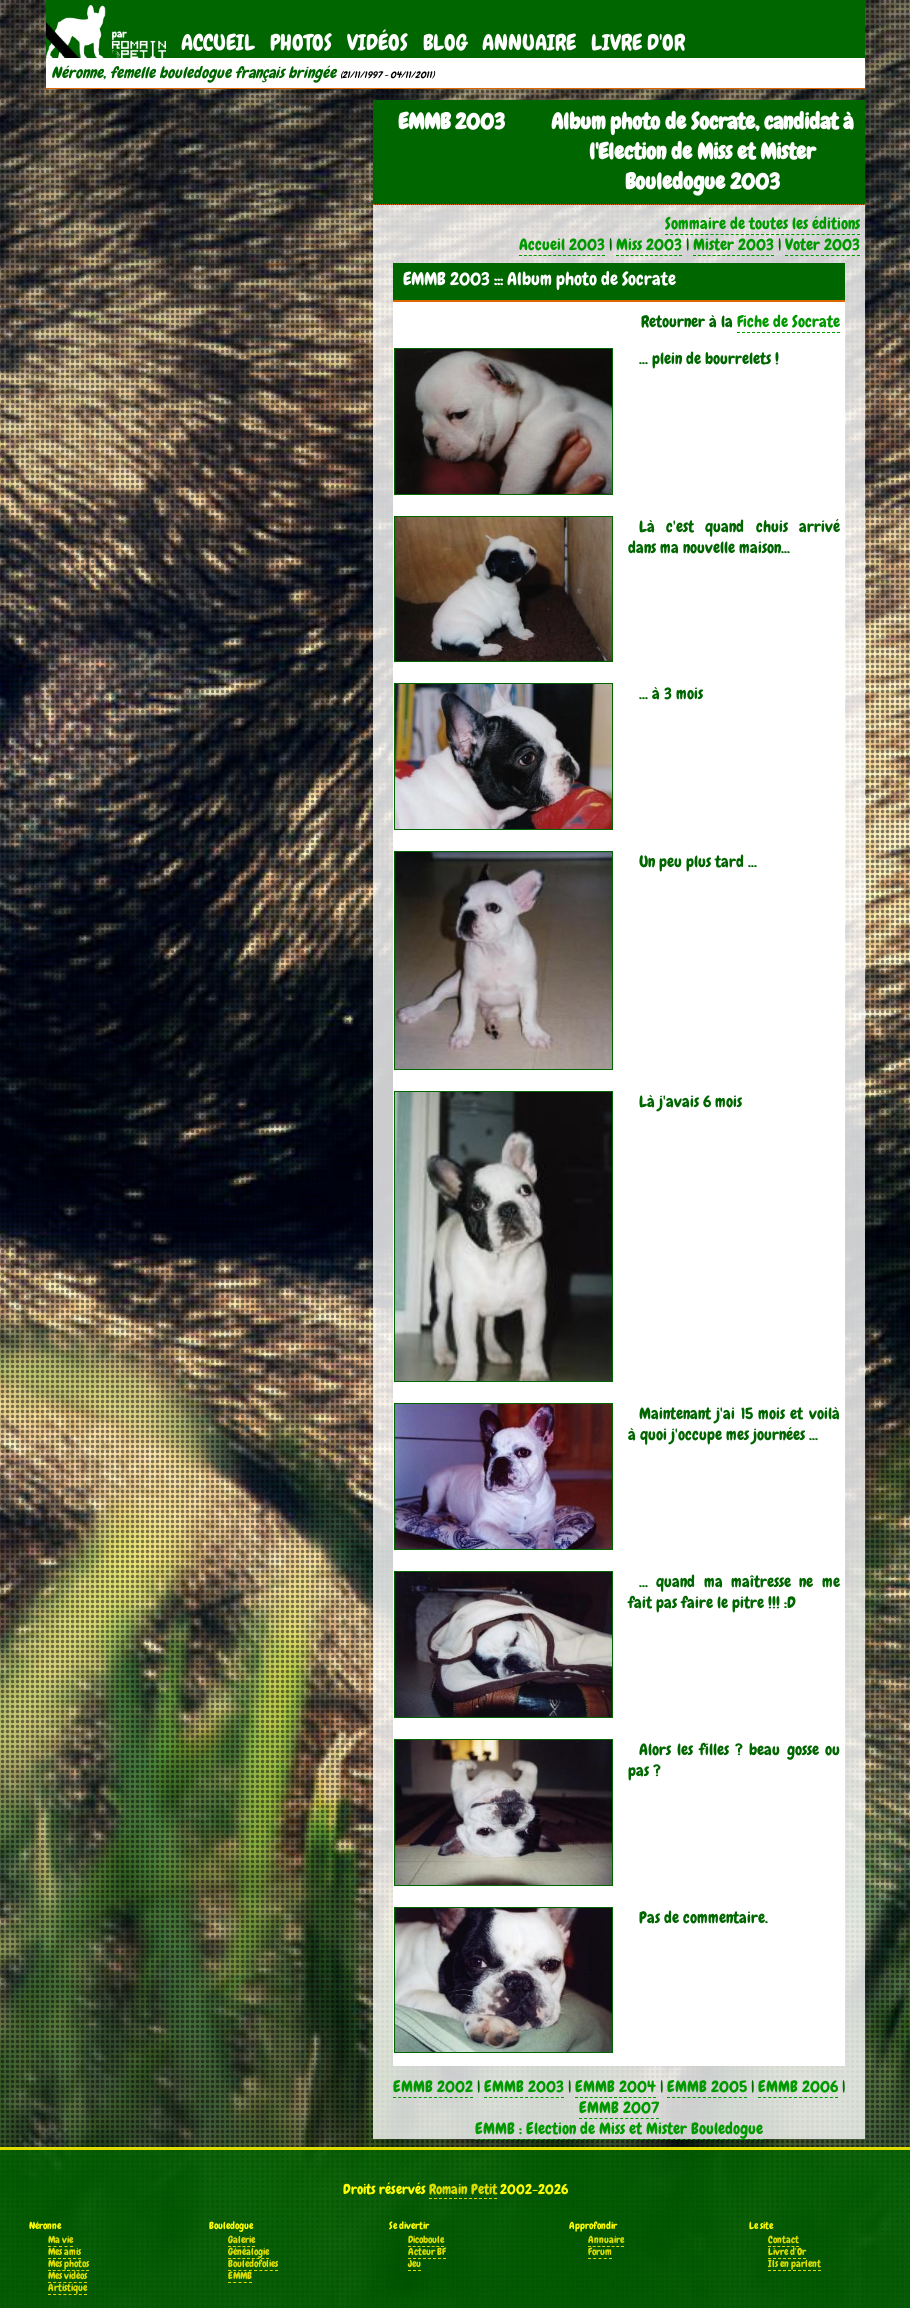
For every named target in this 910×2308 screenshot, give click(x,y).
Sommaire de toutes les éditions (762, 223)
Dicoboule (426, 2240)
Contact (783, 2240)
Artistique (67, 2288)
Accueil (218, 42)
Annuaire (529, 42)
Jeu (414, 2264)
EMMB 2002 (433, 2086)
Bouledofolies (253, 2264)
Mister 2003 (733, 244)
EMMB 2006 (798, 2086)
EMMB (240, 2276)
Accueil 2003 (562, 244)
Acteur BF (427, 2252)
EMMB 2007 (619, 2107)
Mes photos (68, 2264)
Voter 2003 (822, 244)
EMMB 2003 (524, 2086)
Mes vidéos (67, 2276)
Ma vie (60, 2240)
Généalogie (248, 2252)
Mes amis (64, 2252)
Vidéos (377, 42)
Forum (600, 2252)
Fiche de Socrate (788, 321)
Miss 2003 (649, 244)
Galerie (241, 2240)
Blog (445, 42)
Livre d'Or (638, 42)
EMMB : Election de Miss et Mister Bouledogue (619, 2128)
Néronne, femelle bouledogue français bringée (193, 73)
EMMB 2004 (615, 2086)
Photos (301, 42)
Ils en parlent (794, 2264)
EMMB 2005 (707, 2086)
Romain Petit (463, 2189)
